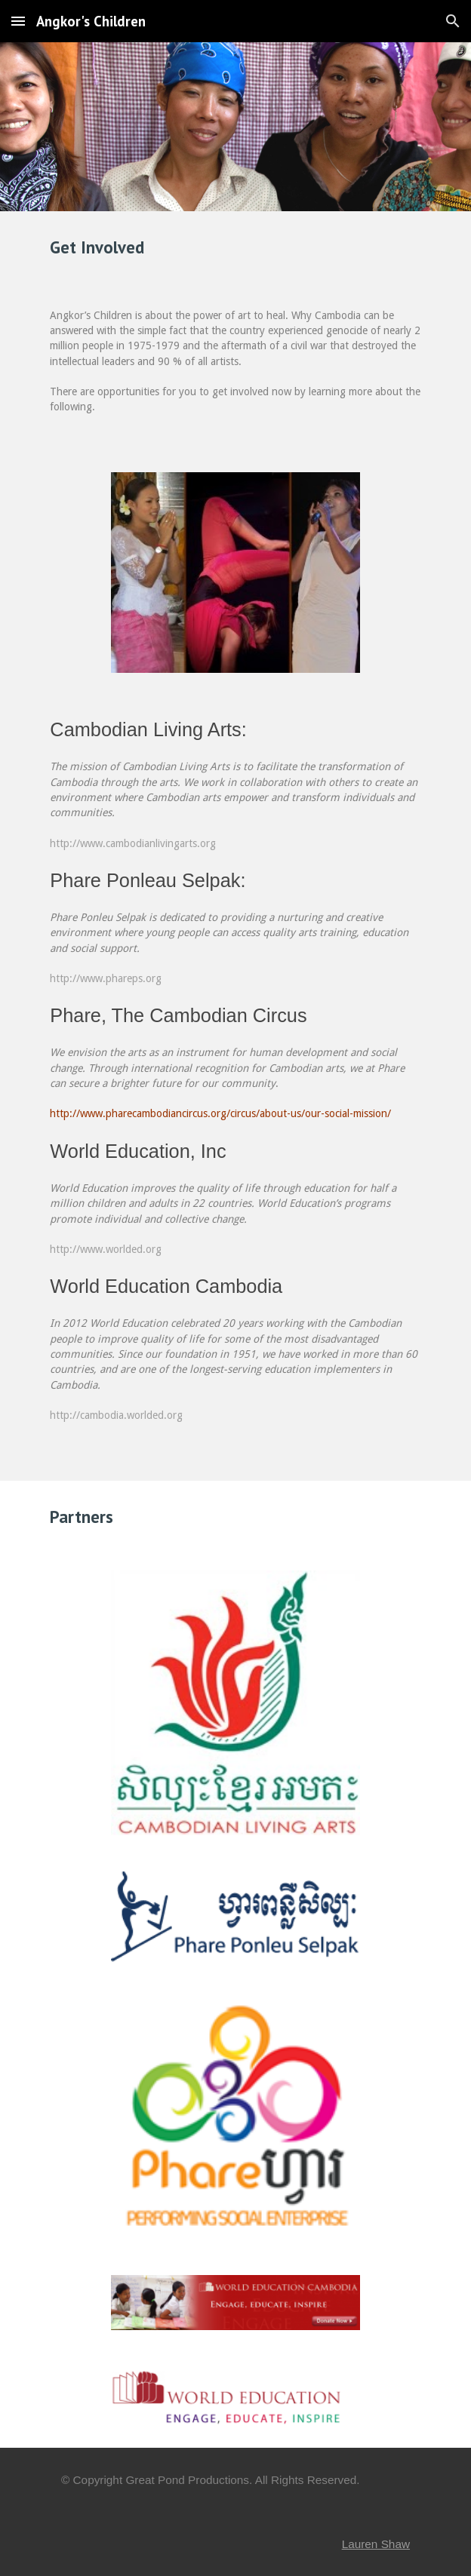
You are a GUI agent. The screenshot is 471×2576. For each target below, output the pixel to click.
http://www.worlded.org (106, 1249)
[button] (18, 20)
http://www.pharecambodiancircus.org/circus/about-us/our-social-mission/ (220, 1113)
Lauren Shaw (376, 2544)
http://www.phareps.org (106, 978)
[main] (235, 247)
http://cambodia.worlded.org (116, 1415)
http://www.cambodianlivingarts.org (133, 843)
